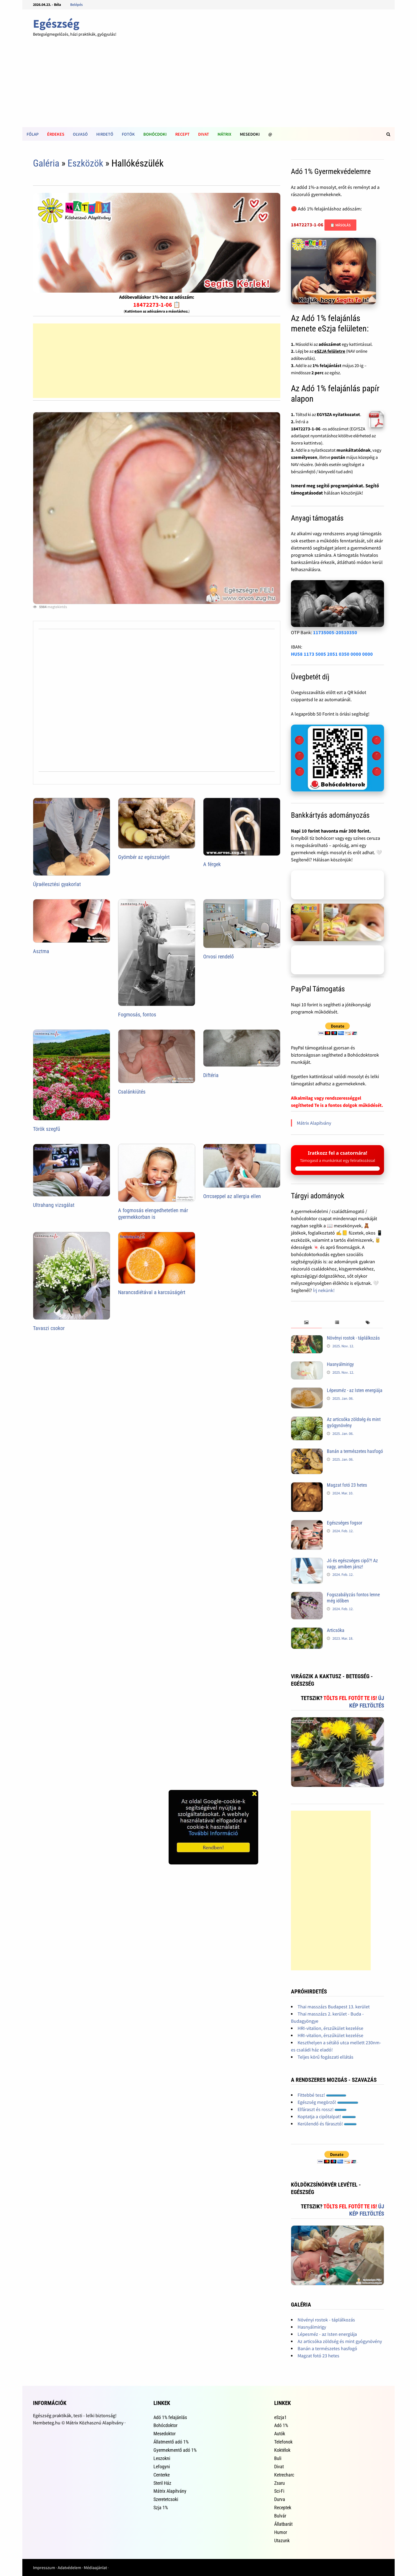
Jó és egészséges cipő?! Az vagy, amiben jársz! (352, 1563)
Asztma (41, 951)
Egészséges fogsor (344, 1523)
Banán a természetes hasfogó (355, 1451)
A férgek (212, 864)
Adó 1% (281, 2425)
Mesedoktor (164, 2433)
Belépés (76, 4)
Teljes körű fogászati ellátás (325, 2057)
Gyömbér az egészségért (144, 857)
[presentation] (306, 1322)
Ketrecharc (284, 2475)
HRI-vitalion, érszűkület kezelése (330, 2028)
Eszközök (85, 163)
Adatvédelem (69, 2567)
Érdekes (55, 134)
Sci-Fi (279, 2491)
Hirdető (104, 134)
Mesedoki (250, 134)
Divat (203, 134)
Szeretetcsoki (165, 2499)
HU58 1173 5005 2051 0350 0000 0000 (332, 654)
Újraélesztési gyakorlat (57, 884)
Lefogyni (161, 2466)
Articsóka (335, 1630)
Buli (277, 2458)
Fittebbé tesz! (322, 2095)
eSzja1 (280, 2417)
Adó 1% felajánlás (170, 2417)
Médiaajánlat (95, 2567)
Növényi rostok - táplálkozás (353, 1338)
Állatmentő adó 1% (171, 2442)
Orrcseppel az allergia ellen (232, 1196)
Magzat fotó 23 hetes (347, 1485)
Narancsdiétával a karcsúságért (151, 1292)
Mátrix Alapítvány (314, 1123)
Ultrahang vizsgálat (53, 1205)
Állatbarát (283, 2524)
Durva (279, 2499)
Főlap (33, 134)
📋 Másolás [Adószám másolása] (340, 225)
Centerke (161, 2475)
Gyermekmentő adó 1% (175, 2450)
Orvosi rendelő (218, 956)
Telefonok (283, 2442)
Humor (280, 2532)
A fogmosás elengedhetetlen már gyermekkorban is (153, 1213)
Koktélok (282, 2450)
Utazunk (282, 2540)
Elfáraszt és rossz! (322, 2109)
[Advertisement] (208, 87)
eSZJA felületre (329, 351)
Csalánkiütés (131, 1091)
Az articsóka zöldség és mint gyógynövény (340, 2341)
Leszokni (161, 2458)
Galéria (46, 163)
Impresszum (44, 2567)
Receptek (282, 2507)
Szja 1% (160, 2507)
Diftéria (211, 1075)
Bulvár (280, 2516)
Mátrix (224, 134)
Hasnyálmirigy (340, 1364)
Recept (182, 134)
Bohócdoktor (165, 2425)
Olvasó (80, 134)
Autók (279, 2433)
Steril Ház (162, 2483)
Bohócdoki (155, 134)
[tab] (306, 1322)
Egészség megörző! (328, 2102)
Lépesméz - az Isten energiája (354, 1390)
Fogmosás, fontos (137, 1014)
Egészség (56, 23)
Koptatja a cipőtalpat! (327, 2116)
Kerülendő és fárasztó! (327, 2124)
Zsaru (279, 2483)
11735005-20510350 (335, 632)
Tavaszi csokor (49, 1328)
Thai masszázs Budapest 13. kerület (334, 2007)
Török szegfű (46, 1129)
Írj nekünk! (324, 1290)
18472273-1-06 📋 (156, 304)
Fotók (128, 134)
